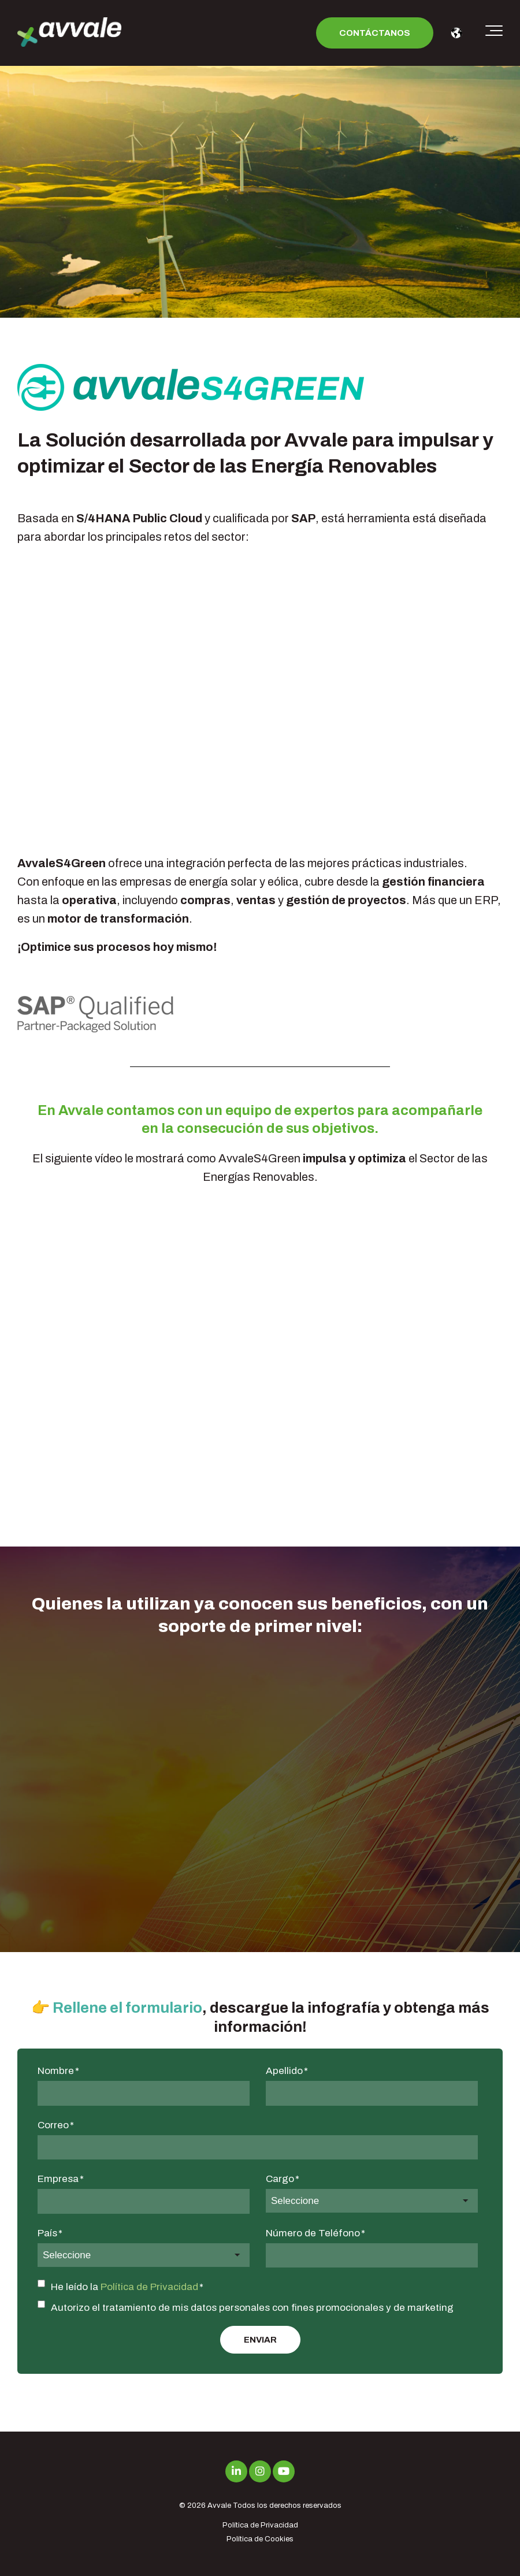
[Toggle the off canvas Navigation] (494, 33)
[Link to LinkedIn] (236, 2471)
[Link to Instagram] (260, 2471)
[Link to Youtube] (284, 2471)
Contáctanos (374, 33)
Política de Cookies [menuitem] (260, 2539)
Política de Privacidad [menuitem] (260, 2525)
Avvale (219, 2505)
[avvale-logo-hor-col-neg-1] (69, 33)
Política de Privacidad (149, 2286)
